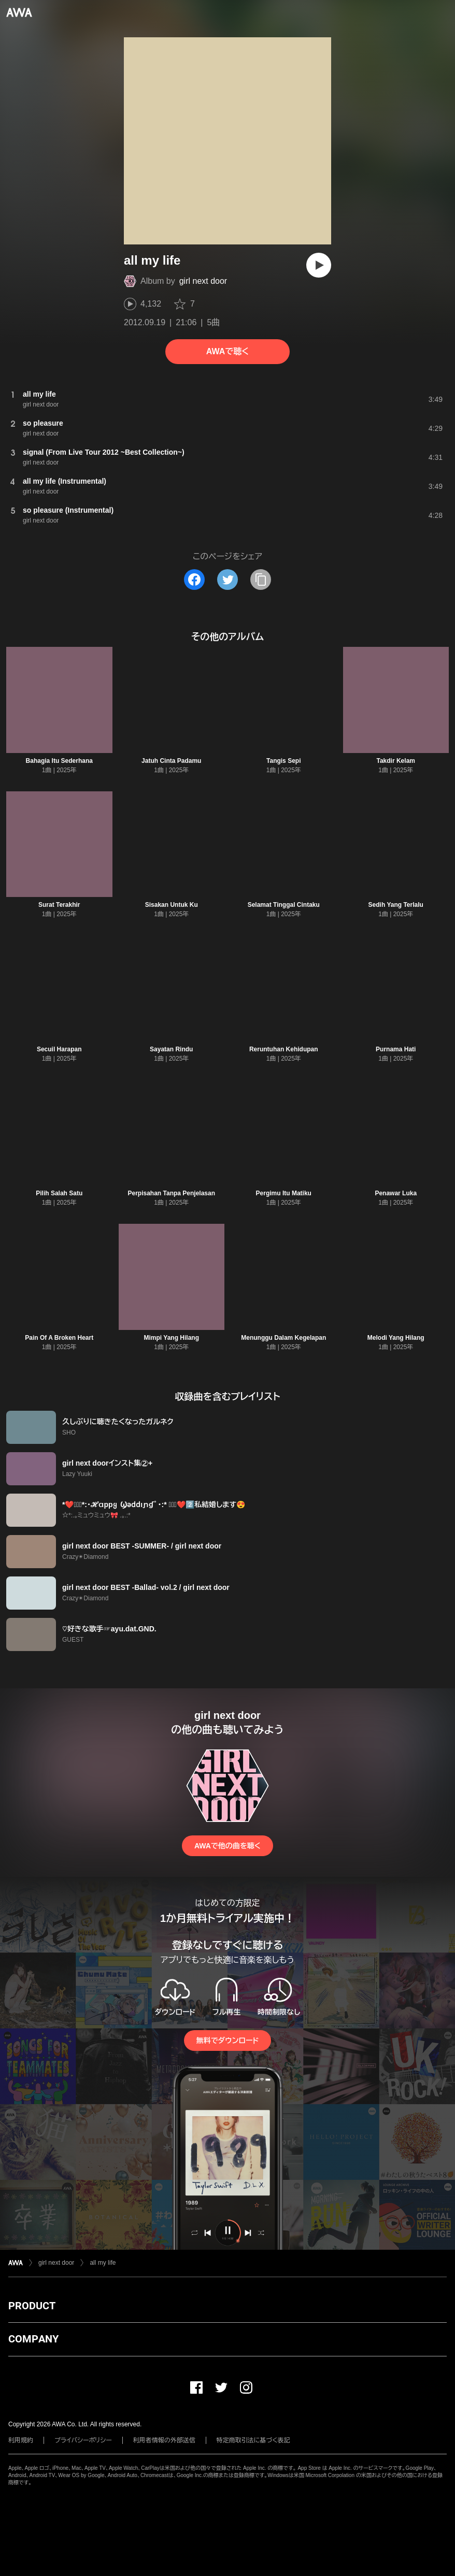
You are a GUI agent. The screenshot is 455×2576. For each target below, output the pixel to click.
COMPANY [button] (33, 2339)
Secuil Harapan (59, 1049)
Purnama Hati (396, 1049)
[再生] (318, 265)
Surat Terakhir (59, 904)
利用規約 (20, 2440)
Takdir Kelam (396, 760)
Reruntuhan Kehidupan (283, 1049)
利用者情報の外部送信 (164, 2440)
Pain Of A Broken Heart (59, 1337)
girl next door (203, 281)
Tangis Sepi (283, 760)
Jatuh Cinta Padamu (171, 760)
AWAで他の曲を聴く (227, 1846)
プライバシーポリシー (83, 2440)
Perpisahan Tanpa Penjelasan (171, 1193)
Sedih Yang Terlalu (395, 904)
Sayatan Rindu (171, 1049)
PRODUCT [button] (31, 2305)
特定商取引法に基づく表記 (253, 2440)
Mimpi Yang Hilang (171, 1337)
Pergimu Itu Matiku (283, 1193)
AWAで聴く (227, 351)
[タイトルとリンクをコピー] (260, 579)
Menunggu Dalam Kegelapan (283, 1337)
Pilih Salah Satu (59, 1193)
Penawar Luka (396, 1193)
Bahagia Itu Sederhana (59, 760)
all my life (103, 2262)
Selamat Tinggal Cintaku (284, 904)
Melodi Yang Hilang (395, 1337)
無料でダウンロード (227, 2040)
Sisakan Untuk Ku (171, 904)
